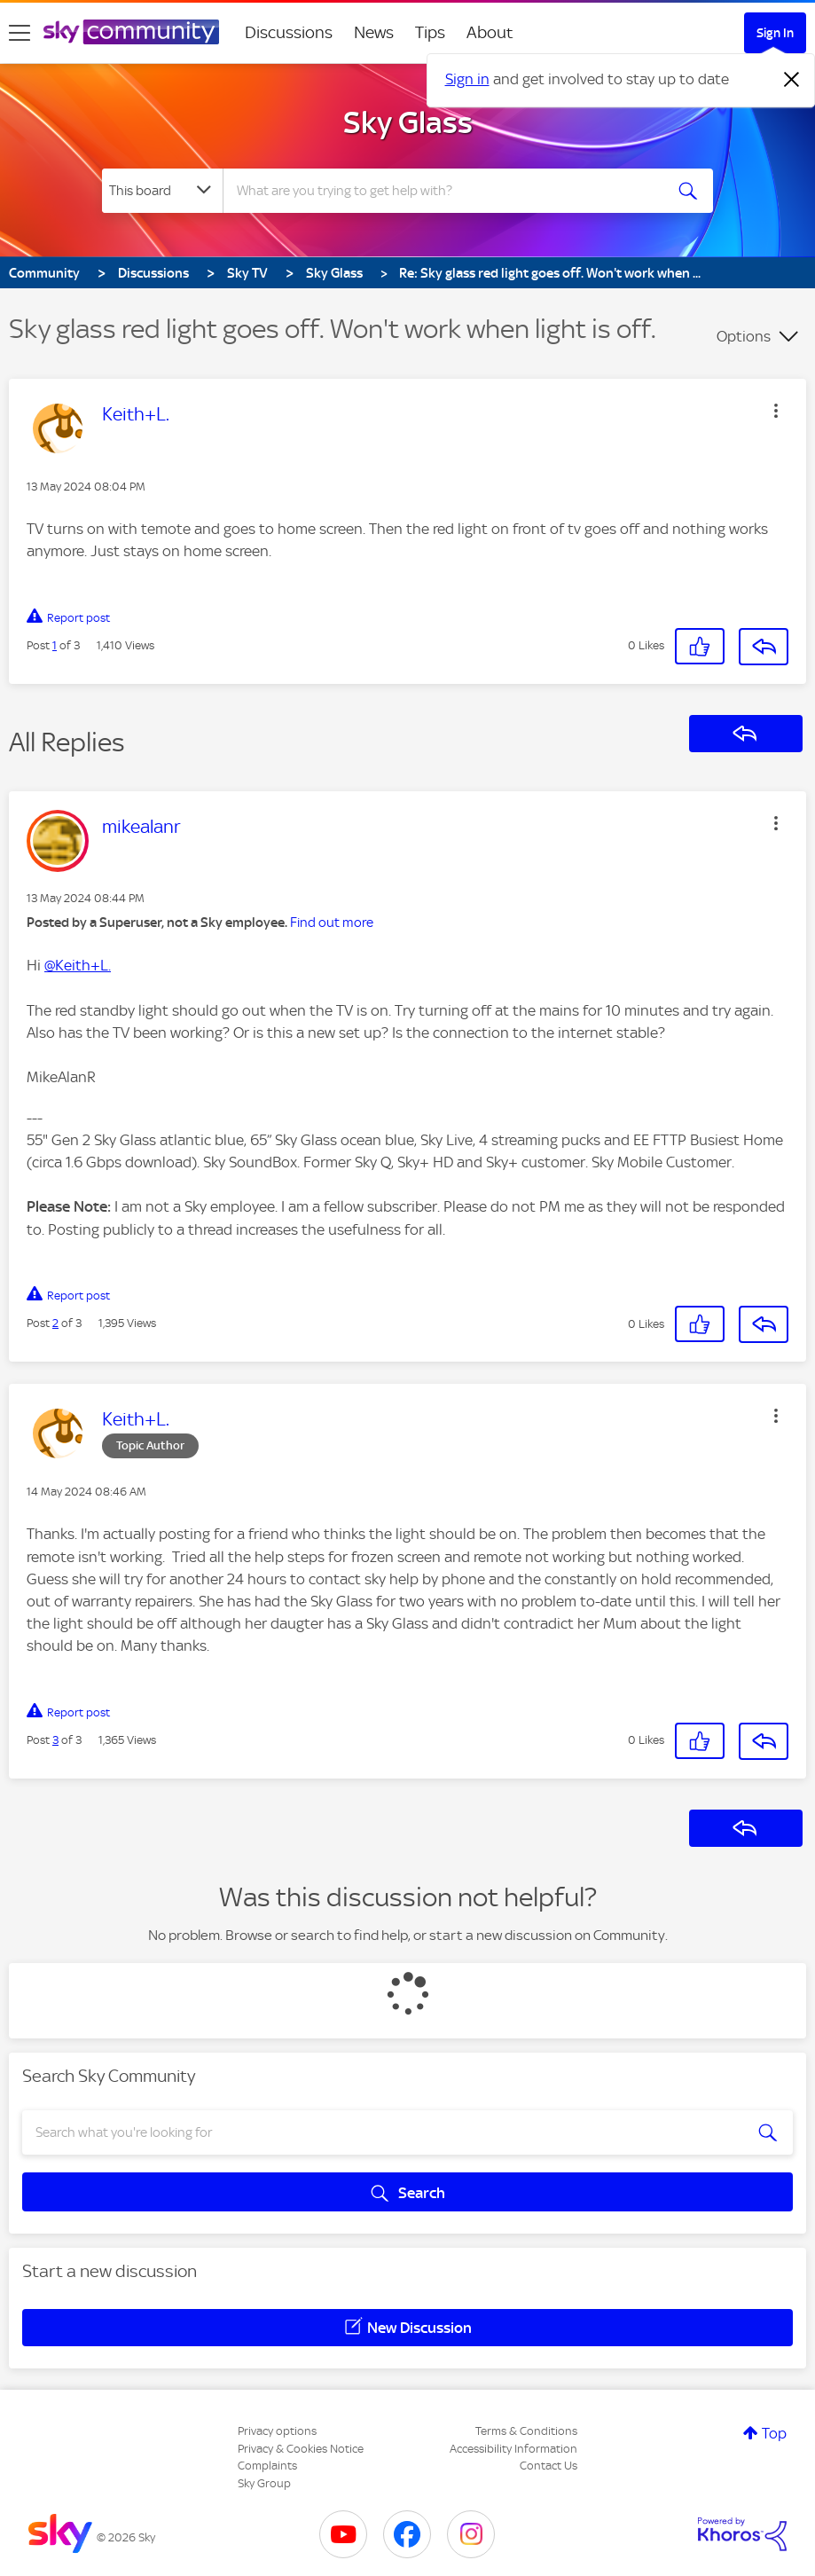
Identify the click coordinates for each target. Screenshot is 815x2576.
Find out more (331, 923)
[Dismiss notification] (792, 80)
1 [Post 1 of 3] (54, 645)
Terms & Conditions (526, 2431)
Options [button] (744, 336)
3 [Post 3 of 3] (55, 1740)
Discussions (289, 32)
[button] (776, 410)
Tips (430, 32)
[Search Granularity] (162, 191)
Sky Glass (408, 122)
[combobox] (443, 191)
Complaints (267, 2465)
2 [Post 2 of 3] (55, 1323)
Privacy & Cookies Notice (301, 2448)
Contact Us (548, 2465)
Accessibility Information (513, 2448)
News (374, 32)
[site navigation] (19, 33)
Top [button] (774, 2433)
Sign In (775, 33)
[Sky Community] (131, 32)
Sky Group (264, 2483)
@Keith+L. (77, 965)
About (489, 32)
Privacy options (277, 2431)
